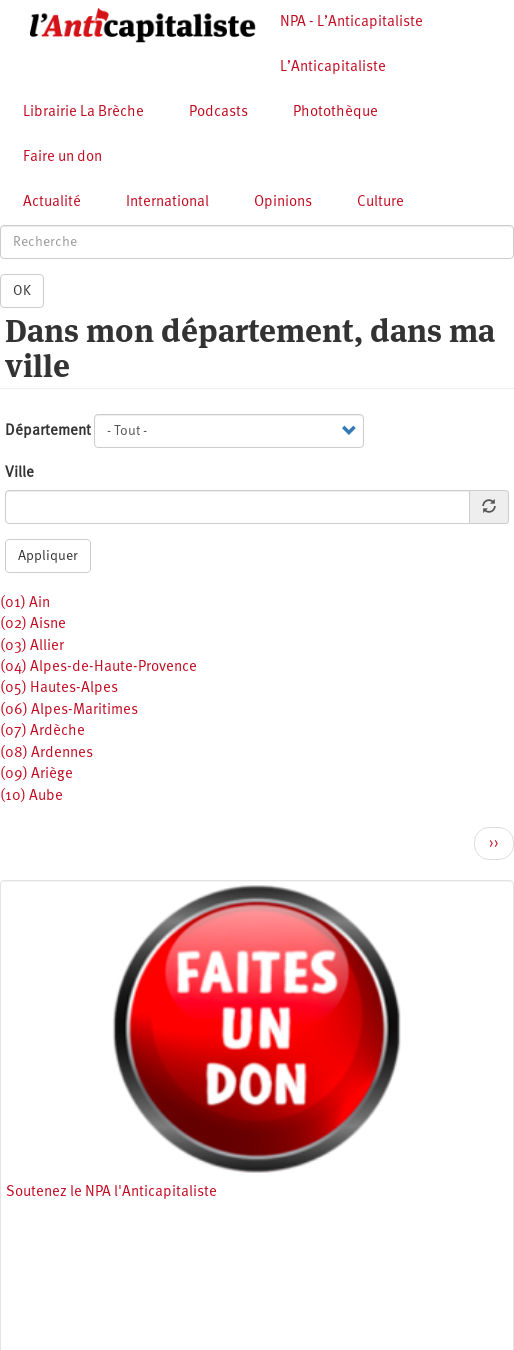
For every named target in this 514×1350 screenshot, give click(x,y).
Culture (380, 202)
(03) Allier (32, 646)
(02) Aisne (33, 624)
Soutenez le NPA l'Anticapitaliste (111, 1192)
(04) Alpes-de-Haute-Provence (98, 667)
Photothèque (335, 112)
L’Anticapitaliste (333, 67)
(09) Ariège (36, 774)
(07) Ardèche (42, 731)
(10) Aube (31, 796)
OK (22, 291)
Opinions (283, 202)
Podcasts (218, 112)
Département (48, 431)
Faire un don (62, 157)
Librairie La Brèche (83, 112)
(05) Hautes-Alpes (59, 688)
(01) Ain (25, 603)
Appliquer (48, 556)
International (167, 202)
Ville (19, 473)
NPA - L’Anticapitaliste (351, 22)
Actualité (52, 202)
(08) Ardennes (46, 753)
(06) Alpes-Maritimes (69, 710)
